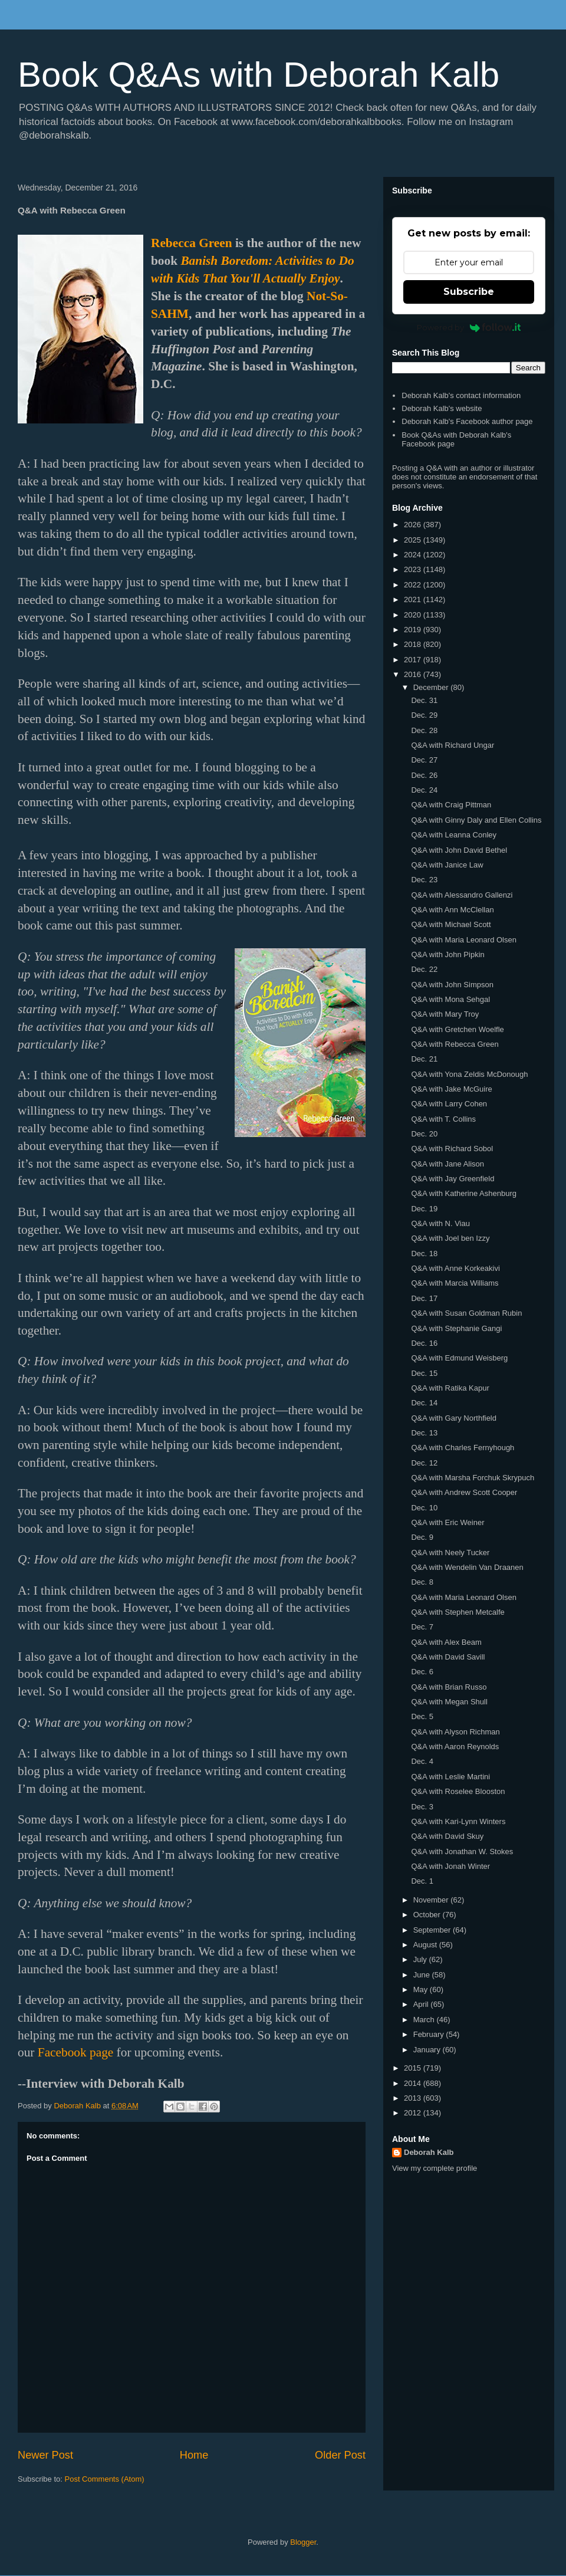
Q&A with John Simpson (452, 984)
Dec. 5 (422, 1716)
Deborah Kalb (429, 2152)
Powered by (469, 327)
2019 (413, 629)
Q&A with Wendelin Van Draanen (467, 1567)
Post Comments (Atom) (104, 2479)
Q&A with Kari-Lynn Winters (458, 1821)
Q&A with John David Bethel (459, 850)
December (432, 687)
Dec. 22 (424, 969)
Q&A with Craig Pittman (451, 804)
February (429, 2034)
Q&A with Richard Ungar (452, 745)
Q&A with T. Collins (443, 1119)
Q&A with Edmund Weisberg (459, 1357)
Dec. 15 (424, 1373)
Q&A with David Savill (448, 1656)
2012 (413, 2112)
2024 (413, 554)
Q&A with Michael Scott (451, 924)
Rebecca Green (191, 243)
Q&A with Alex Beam (446, 1642)
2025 (413, 539)
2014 (413, 2083)
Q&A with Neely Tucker (450, 1552)
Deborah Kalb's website (442, 408)
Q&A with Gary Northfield (453, 1418)
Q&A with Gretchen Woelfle (457, 1029)
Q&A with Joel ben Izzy (450, 1238)
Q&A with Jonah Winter (450, 1866)
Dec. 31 (424, 700)
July (421, 1959)
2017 (413, 659)
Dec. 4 (422, 1761)
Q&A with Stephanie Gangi (456, 1328)
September (433, 1930)
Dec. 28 (424, 730)
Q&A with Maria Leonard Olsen (463, 939)
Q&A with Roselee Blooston (458, 1791)
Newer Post (45, 2455)
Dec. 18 (424, 1253)
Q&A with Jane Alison (447, 1163)
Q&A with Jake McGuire (451, 1089)
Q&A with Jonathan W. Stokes (462, 1851)
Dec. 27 (424, 759)
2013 (413, 2098)
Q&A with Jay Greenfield (452, 1178)
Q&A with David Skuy (447, 1836)
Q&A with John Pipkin (447, 954)
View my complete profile (434, 2168)
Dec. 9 (422, 1537)
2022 (413, 584)
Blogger (303, 2542)
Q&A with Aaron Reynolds (455, 1746)
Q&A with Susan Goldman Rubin (466, 1313)
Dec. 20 (424, 1133)
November (432, 1899)
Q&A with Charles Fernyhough (462, 1447)
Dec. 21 (424, 1058)
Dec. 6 (422, 1671)
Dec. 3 (422, 1806)
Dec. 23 (424, 879)
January (428, 2049)
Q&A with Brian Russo (448, 1687)
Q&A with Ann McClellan (452, 909)
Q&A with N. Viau (440, 1223)
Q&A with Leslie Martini (450, 1776)
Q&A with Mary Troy (445, 1014)
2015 (413, 2068)
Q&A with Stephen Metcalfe (457, 1612)
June (422, 1974)
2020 (413, 614)
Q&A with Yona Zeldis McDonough (469, 1074)
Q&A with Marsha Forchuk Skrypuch (472, 1477)
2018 (413, 644)
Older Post (340, 2455)
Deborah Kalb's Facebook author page (467, 421)
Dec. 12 (424, 1462)
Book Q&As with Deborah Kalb (258, 74)
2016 (413, 674)
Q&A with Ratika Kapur (450, 1388)
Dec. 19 (424, 1208)
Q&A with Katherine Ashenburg (463, 1193)
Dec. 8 (422, 1582)
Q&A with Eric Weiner (447, 1522)
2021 (413, 599)
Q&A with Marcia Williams (454, 1283)
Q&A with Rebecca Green (454, 1044)
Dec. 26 (424, 775)
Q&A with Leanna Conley (453, 834)
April (422, 2004)
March (425, 2019)
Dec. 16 (424, 1343)
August (426, 1944)
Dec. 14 (424, 1402)
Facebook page (76, 2052)
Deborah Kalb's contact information (461, 395)
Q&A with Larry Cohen (449, 1103)
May (421, 1989)
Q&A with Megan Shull (449, 1701)
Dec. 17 (424, 1298)
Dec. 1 (422, 1881)
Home (194, 2455)
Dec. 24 (424, 790)
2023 (413, 569)
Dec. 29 (424, 715)
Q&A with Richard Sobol (452, 1148)
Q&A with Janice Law (447, 864)
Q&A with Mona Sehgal (450, 999)
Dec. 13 (424, 1432)
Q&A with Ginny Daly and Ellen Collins (476, 820)
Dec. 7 (422, 1626)
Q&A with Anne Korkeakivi (455, 1268)
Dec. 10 (424, 1507)
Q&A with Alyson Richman (455, 1731)
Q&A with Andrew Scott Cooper (464, 1492)
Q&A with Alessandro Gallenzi (461, 895)
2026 (413, 524)
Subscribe (468, 291)
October (428, 1914)
